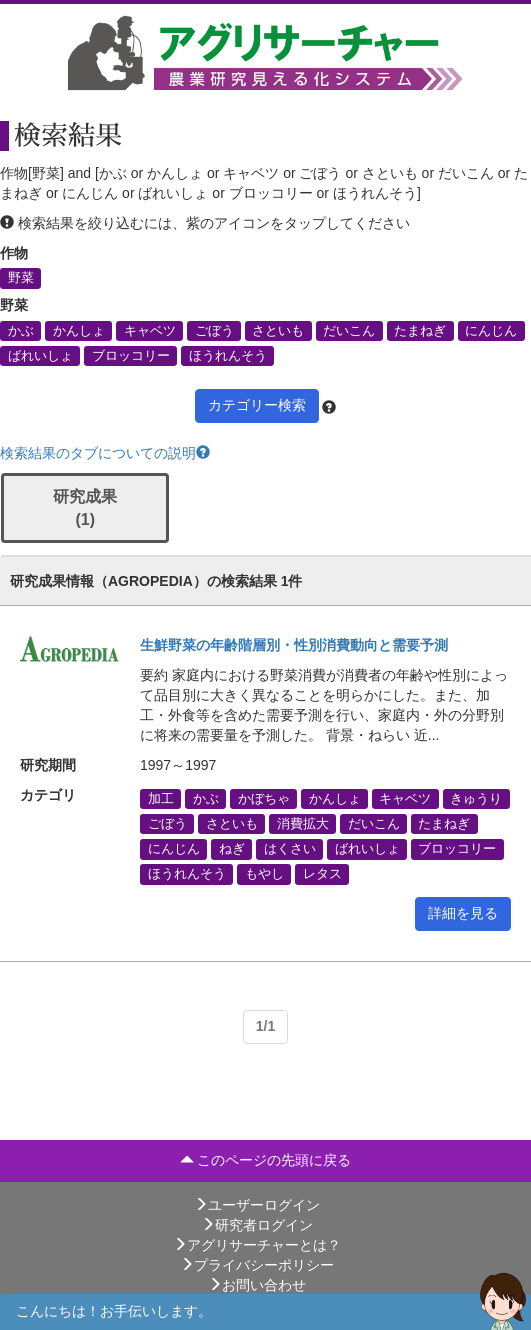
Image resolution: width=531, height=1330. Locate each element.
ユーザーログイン (257, 1205)
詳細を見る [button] (463, 913)
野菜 (21, 278)
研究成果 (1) (85, 508)
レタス (322, 874)
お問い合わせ (257, 1285)
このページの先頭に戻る (266, 1160)
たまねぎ (420, 330)
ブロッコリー (131, 355)
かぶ (21, 330)
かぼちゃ (264, 798)
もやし (264, 874)
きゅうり (476, 798)
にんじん (491, 330)
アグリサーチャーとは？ (257, 1245)
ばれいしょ (40, 355)
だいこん (349, 330)
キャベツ (150, 330)
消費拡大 (303, 824)
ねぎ (232, 849)
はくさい (290, 849)
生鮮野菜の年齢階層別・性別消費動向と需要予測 (294, 645)
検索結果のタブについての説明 (105, 453)
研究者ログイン (257, 1225)
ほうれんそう (228, 355)
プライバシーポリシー (257, 1265)
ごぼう (214, 330)
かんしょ (79, 330)
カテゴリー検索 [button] (257, 405)
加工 (161, 798)
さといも (278, 330)
